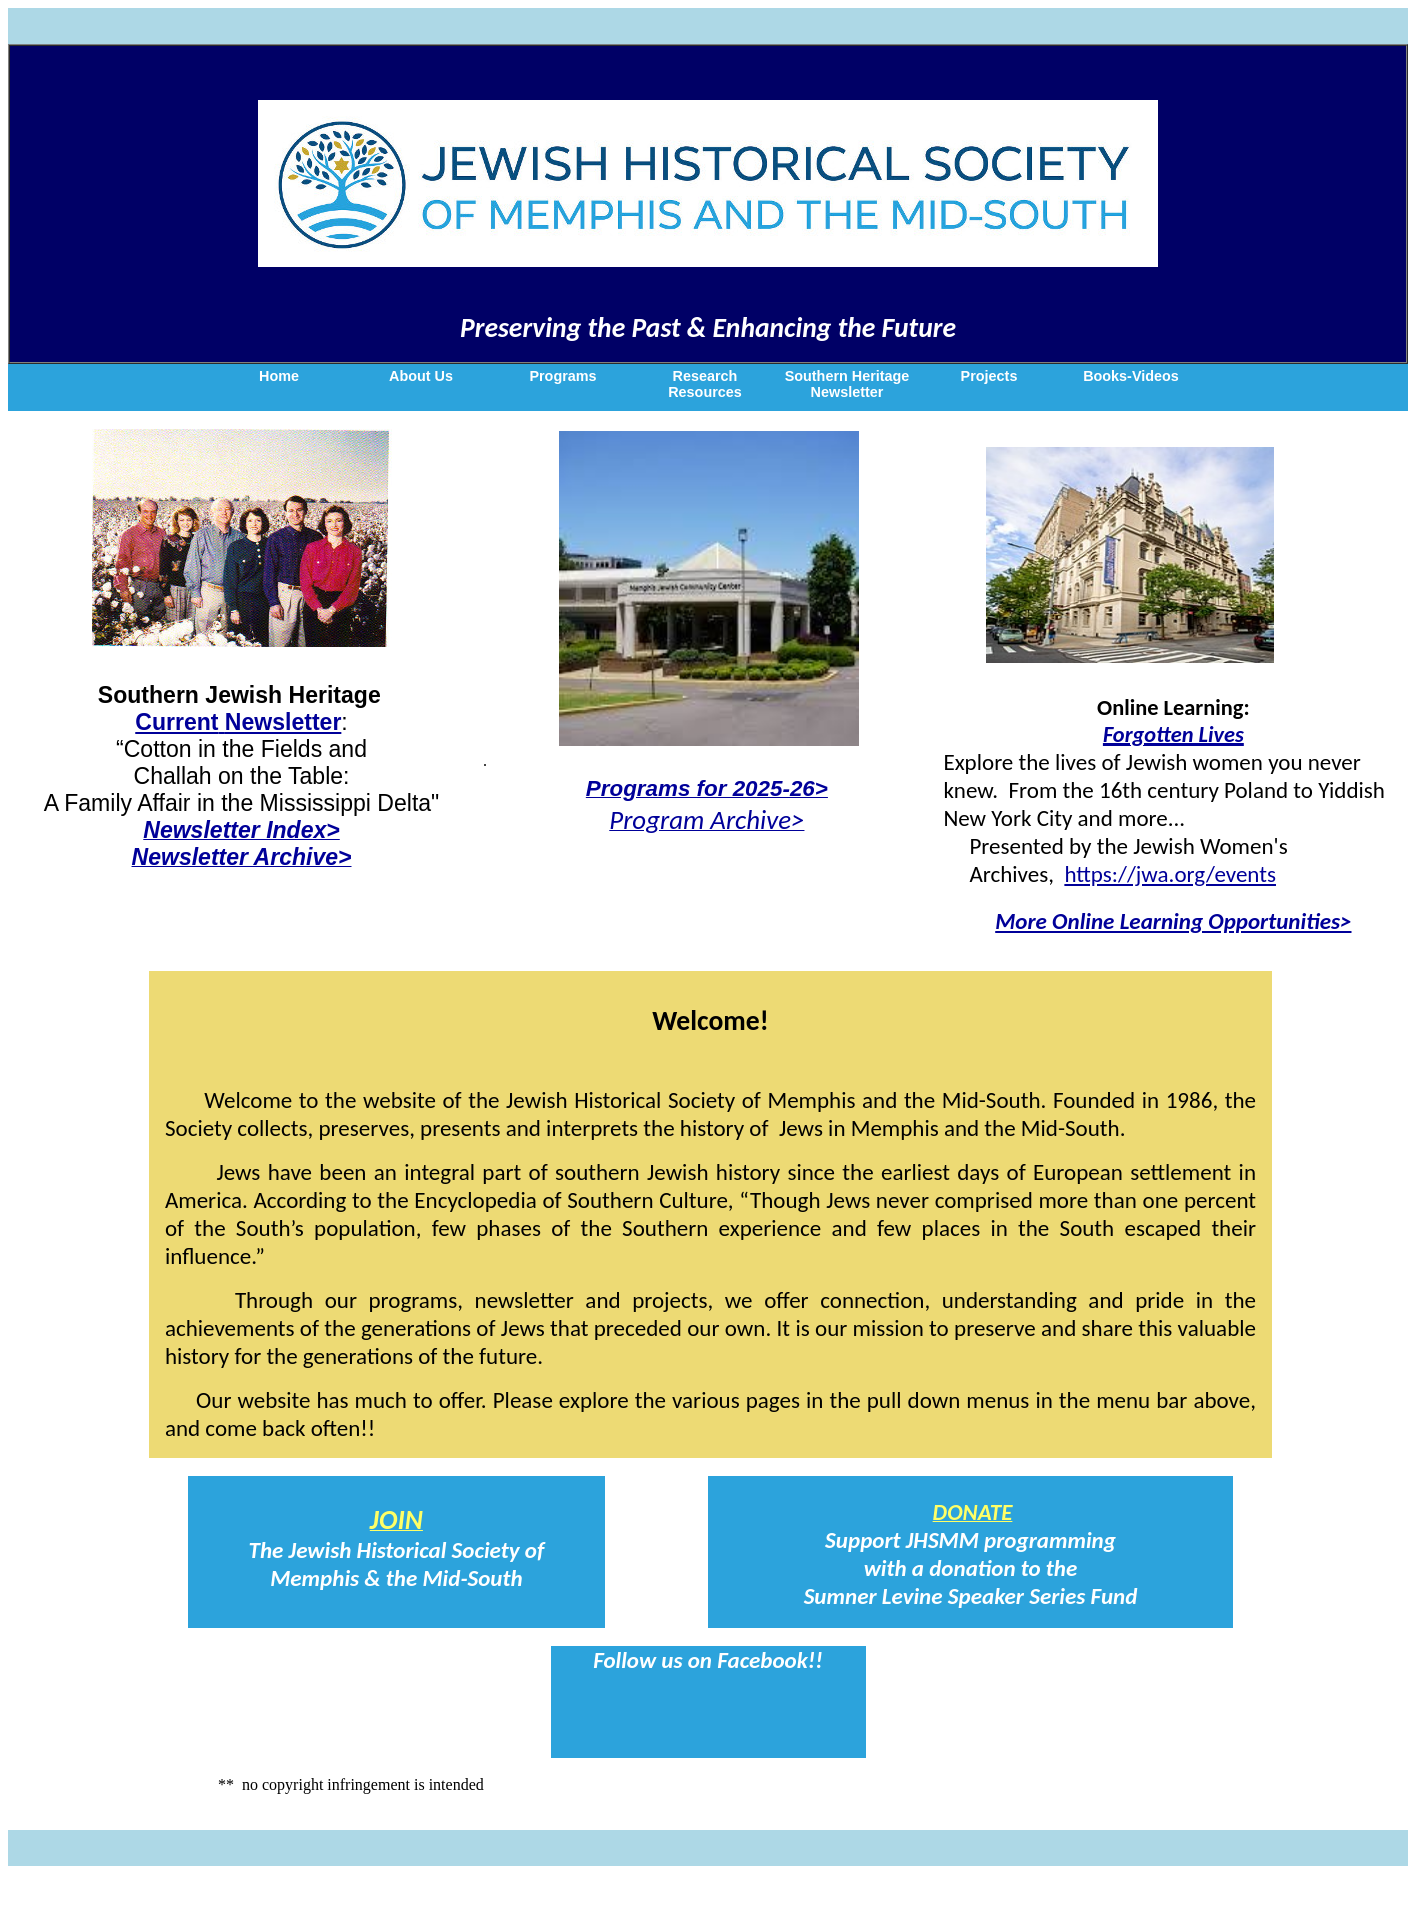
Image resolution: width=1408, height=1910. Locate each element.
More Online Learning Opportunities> (1173, 921)
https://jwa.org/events (1170, 874)
